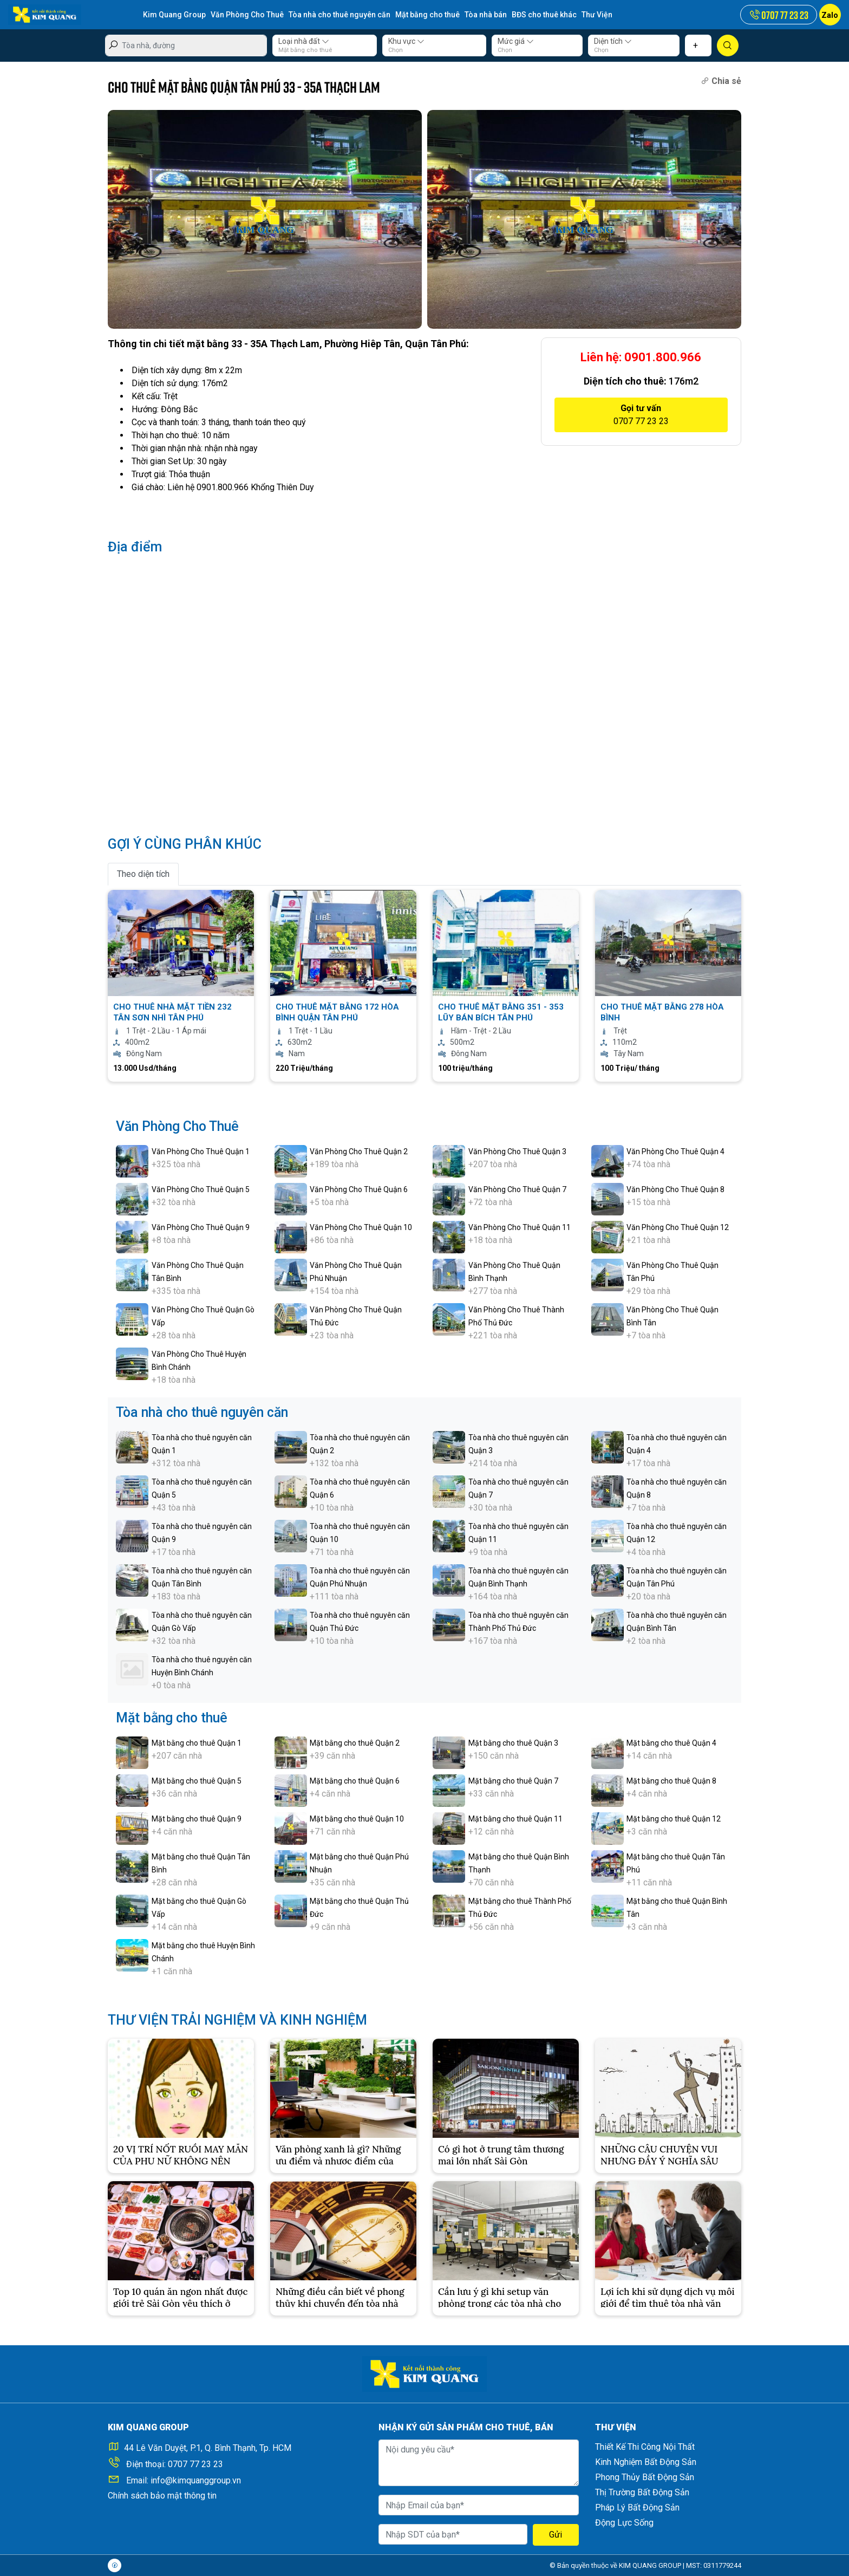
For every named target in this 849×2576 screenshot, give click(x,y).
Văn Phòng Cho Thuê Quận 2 (359, 1151)
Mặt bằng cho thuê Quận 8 (671, 1781)
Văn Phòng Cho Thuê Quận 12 (677, 1227)
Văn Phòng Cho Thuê (247, 14)
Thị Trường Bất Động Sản (642, 2492)
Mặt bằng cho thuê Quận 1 (196, 1743)
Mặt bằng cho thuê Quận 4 (671, 1743)
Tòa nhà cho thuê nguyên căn (339, 14)
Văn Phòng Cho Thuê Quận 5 (201, 1189)
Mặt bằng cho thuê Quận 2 (355, 1743)
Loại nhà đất (303, 41)
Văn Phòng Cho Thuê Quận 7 (517, 1189)
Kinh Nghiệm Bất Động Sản (645, 2462)
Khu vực (406, 41)
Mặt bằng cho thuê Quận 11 (515, 1818)
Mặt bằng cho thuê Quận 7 (513, 1781)
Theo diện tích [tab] (143, 874)
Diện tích (613, 41)
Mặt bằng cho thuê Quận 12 (673, 1818)
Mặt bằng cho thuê (427, 14)
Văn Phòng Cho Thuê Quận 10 (361, 1227)
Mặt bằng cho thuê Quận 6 (355, 1781)
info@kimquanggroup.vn (196, 2480)
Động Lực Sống (624, 2523)
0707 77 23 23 (195, 2464)
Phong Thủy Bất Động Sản (644, 2477)
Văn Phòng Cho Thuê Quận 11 (519, 1227)
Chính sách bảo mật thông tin (162, 2495)
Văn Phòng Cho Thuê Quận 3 (517, 1151)
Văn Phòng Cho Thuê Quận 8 (675, 1189)
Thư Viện (597, 14)
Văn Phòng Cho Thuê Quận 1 (201, 1151)
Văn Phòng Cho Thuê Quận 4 (675, 1151)
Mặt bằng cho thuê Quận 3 (513, 1743)
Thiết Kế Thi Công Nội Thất (645, 2447)
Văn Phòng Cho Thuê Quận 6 (359, 1189)
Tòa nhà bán (486, 14)
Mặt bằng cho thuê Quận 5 (196, 1781)
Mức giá (516, 41)
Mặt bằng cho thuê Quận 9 (196, 1818)
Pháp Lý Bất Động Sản (637, 2507)
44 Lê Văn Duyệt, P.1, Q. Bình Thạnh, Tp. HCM (207, 2448)
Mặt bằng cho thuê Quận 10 (357, 1818)
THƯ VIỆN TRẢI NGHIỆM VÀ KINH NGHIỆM (237, 2020)
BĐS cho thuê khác (544, 14)
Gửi (555, 2534)
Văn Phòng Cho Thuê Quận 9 (201, 1227)
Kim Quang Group (174, 14)
